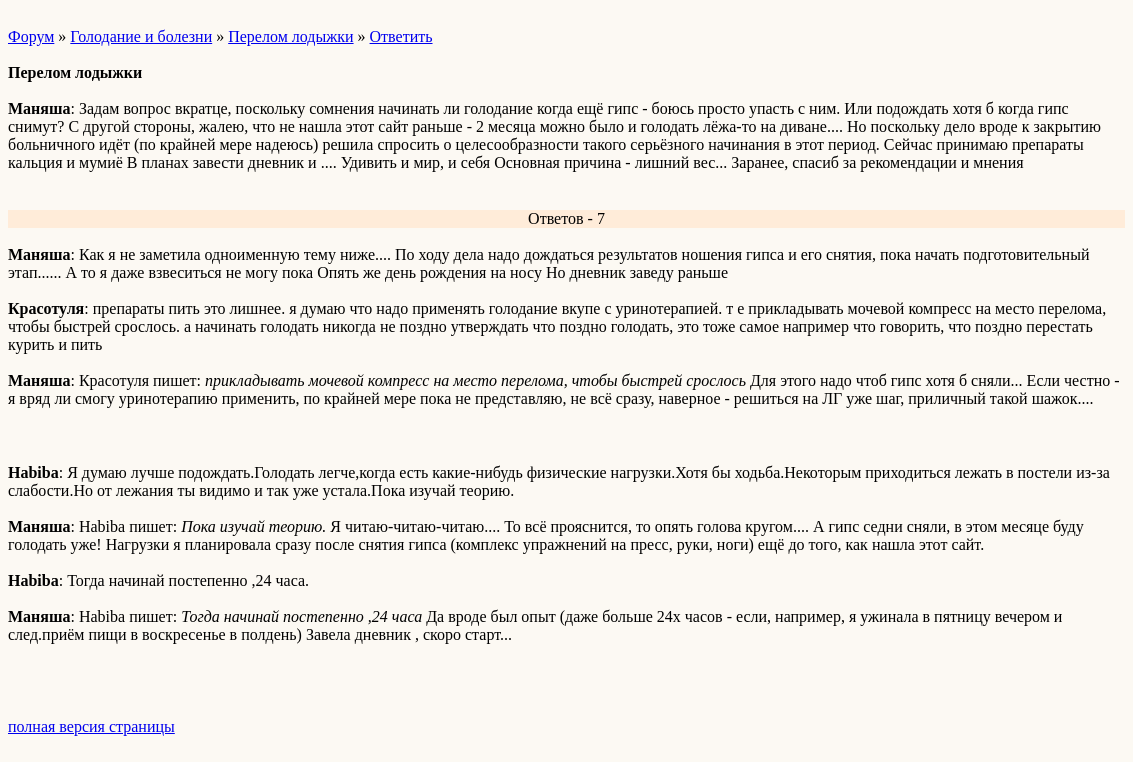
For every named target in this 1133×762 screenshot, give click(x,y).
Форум (31, 36)
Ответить (401, 36)
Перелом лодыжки (290, 36)
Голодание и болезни (141, 36)
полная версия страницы (91, 726)
